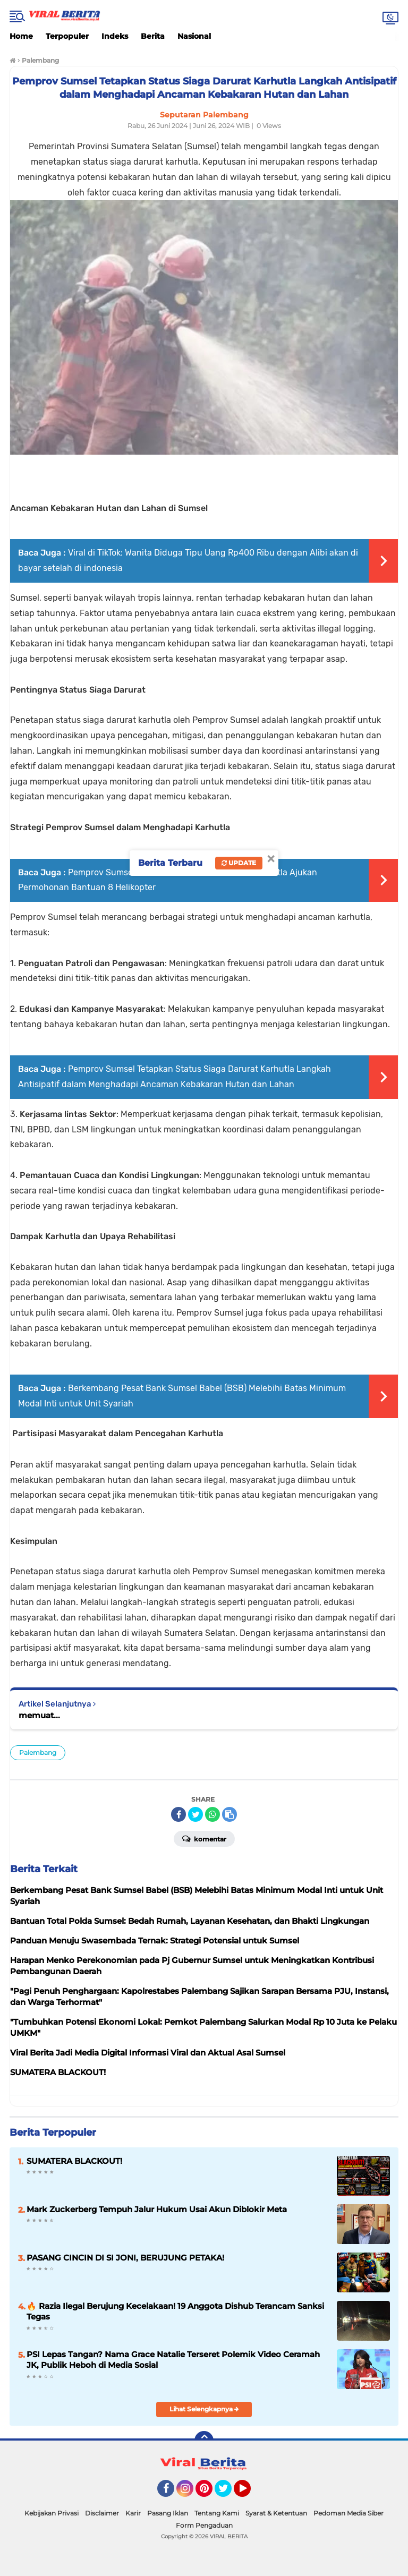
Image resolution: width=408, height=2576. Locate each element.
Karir (133, 2513)
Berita (153, 36)
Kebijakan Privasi (51, 2513)
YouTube (250, 2493)
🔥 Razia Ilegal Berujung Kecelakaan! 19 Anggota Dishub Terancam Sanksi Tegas (175, 2311)
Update (239, 863)
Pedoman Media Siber (348, 2513)
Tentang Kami (216, 2513)
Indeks (114, 36)
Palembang (37, 1752)
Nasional (194, 36)
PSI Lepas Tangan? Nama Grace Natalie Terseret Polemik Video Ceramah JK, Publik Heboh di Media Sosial (173, 2359)
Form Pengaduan (204, 2525)
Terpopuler (67, 36)
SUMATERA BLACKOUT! (74, 2161)
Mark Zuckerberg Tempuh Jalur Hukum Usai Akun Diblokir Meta (157, 2209)
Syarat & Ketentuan (276, 2513)
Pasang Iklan (167, 2513)
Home (21, 36)
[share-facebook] (178, 1814)
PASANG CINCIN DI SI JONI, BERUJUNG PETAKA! (125, 2258)
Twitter (228, 2493)
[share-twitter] (195, 1814)
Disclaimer (102, 2513)
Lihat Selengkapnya (204, 2409)
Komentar (204, 1838)
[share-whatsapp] (212, 1814)
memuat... (39, 1715)
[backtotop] (204, 2440)
